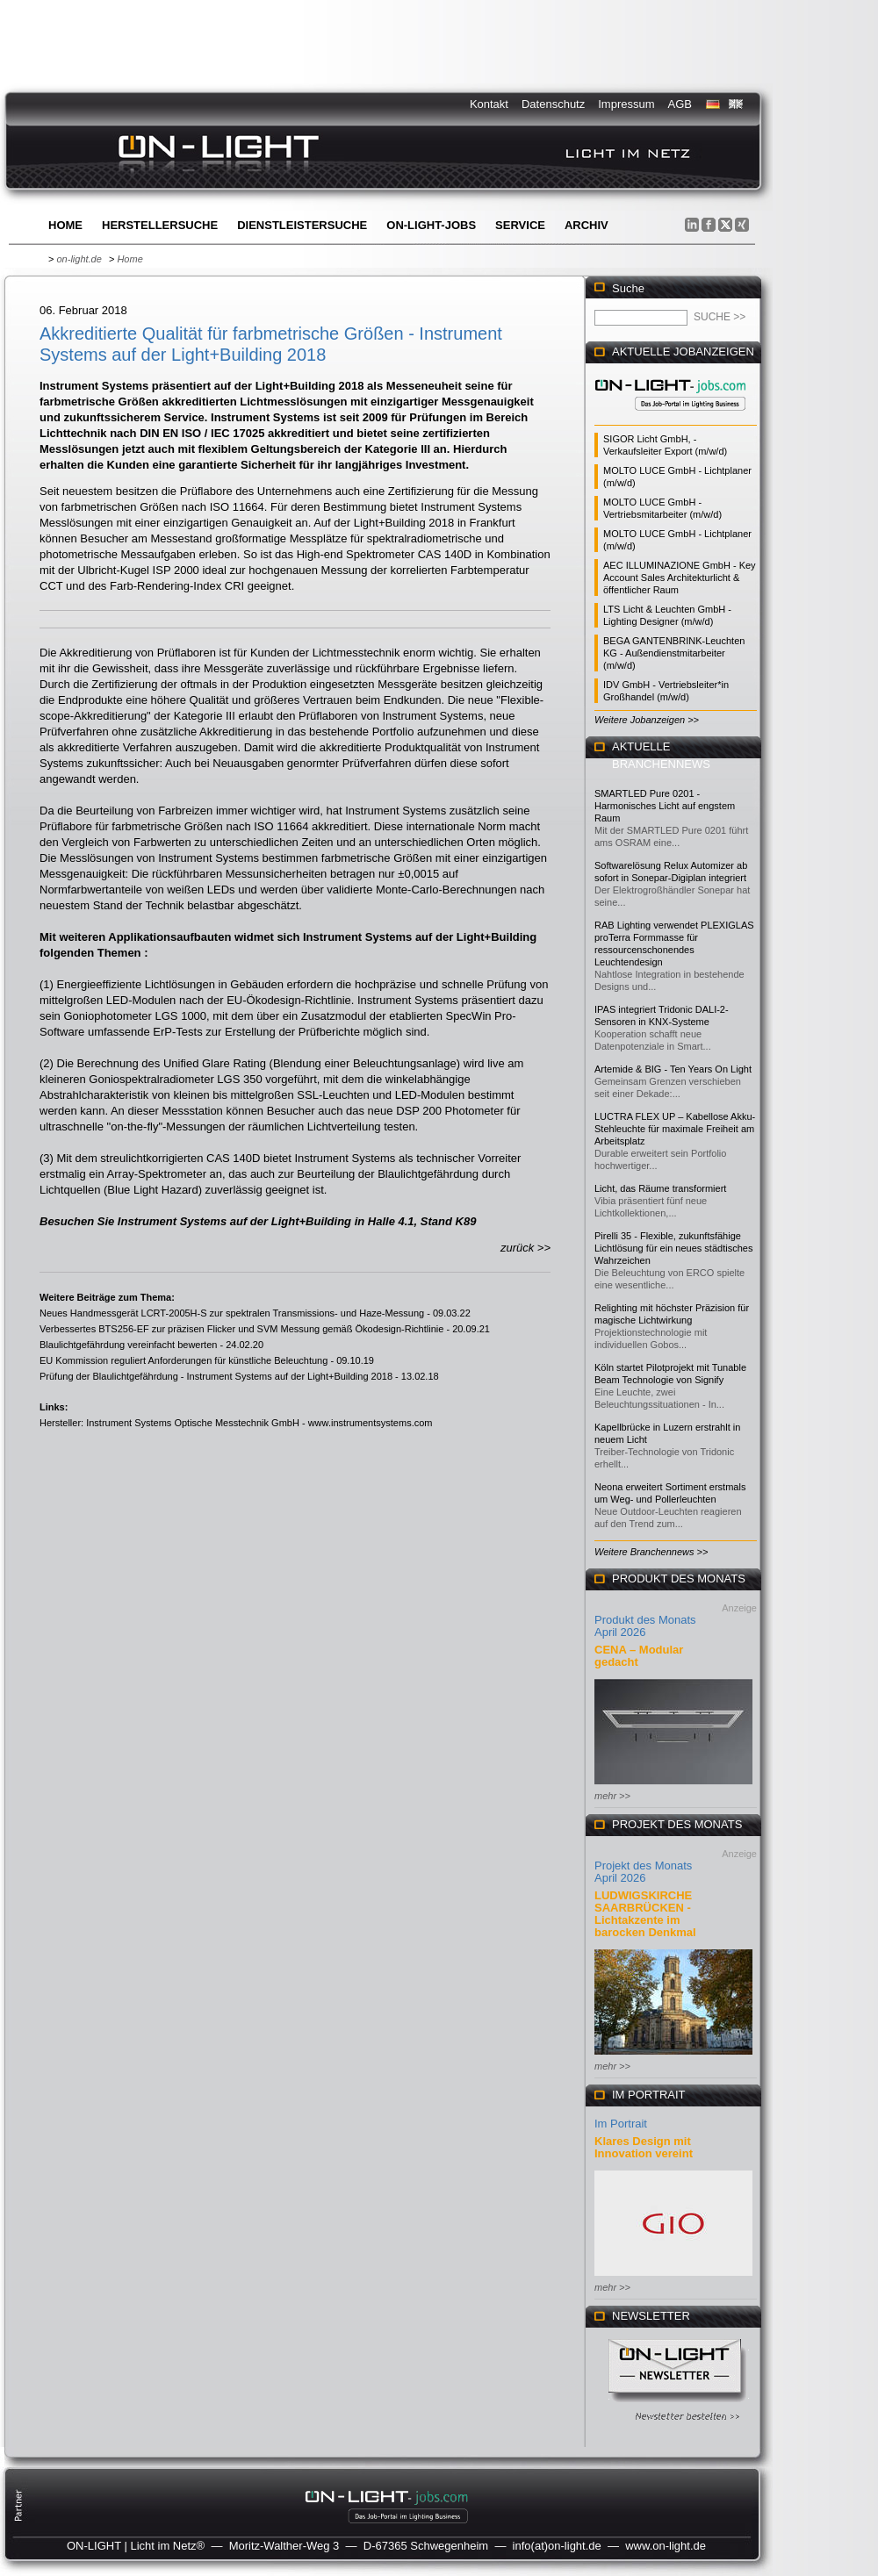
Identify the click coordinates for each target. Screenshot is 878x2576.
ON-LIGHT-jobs (431, 225)
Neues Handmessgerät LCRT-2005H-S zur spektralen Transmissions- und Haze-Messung (232, 1313)
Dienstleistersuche (302, 225)
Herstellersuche (160, 225)
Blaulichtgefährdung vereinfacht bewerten (128, 1344)
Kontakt (489, 104)
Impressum (626, 104)
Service (520, 225)
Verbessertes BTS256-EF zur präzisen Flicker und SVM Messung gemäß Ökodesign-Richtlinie (241, 1329)
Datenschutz (553, 104)
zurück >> (525, 1247)
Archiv (586, 225)
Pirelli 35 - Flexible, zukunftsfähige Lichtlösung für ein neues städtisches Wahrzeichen (673, 1248)
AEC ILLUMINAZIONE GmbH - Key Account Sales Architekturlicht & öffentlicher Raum (679, 577)
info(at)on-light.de (557, 2545)
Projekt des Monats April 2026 (643, 1871)
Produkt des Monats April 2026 (645, 1626)
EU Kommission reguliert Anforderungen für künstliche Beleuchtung (183, 1360)
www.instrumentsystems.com (370, 1422)
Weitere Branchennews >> (651, 1551)
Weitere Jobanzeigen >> (646, 719)
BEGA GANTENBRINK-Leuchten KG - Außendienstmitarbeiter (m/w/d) (674, 653)
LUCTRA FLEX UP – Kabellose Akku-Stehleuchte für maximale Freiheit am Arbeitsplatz (674, 1128)
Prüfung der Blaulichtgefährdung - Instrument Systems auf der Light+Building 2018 (216, 1376)
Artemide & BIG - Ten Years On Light (673, 1069)
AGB (680, 104)
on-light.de (78, 259)
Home (65, 225)
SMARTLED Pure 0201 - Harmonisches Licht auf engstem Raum (664, 805)
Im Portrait (620, 2123)
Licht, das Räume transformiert (660, 1188)
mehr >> (612, 1795)
